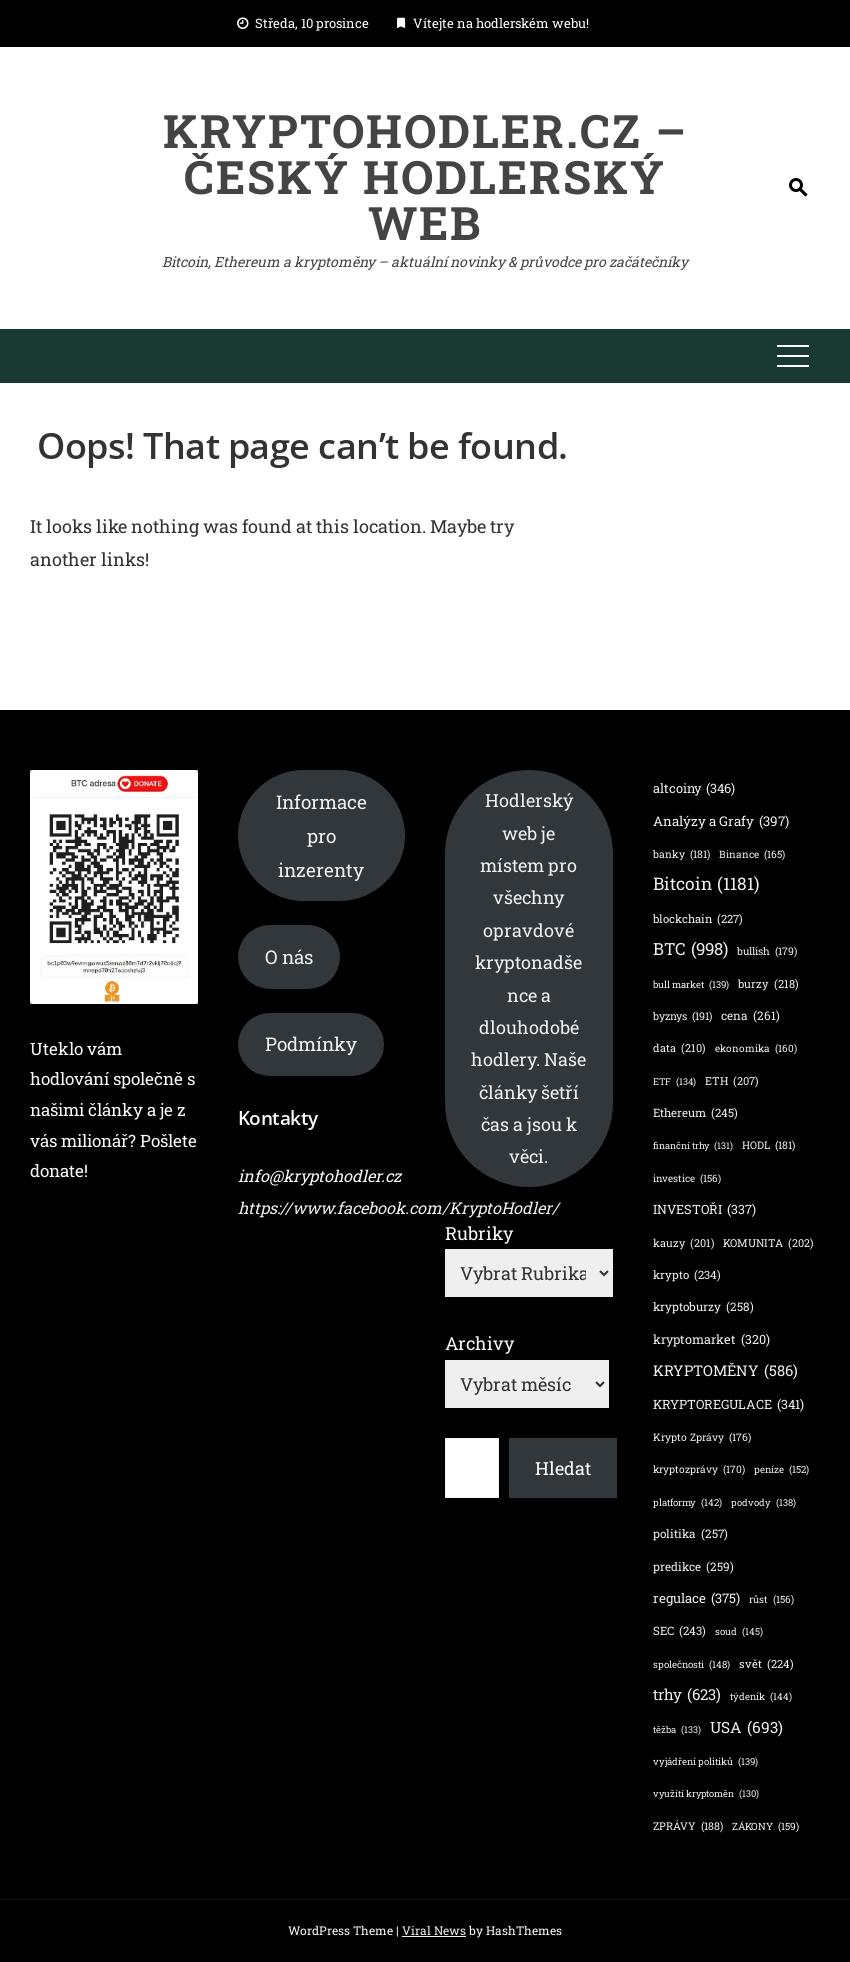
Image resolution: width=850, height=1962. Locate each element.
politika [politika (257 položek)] (690, 1533)
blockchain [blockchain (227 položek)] (698, 919)
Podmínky (311, 1043)
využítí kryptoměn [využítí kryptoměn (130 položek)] (706, 1794)
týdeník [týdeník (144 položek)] (761, 1696)
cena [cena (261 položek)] (750, 1015)
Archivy (479, 1343)
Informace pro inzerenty (321, 835)
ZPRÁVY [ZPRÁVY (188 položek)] (688, 1826)
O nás (289, 956)
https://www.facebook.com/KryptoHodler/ (398, 1207)
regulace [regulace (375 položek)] (696, 1599)
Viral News (434, 1930)
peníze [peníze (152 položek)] (781, 1470)
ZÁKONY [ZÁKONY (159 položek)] (765, 1827)
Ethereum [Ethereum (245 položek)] (695, 1113)
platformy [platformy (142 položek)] (687, 1502)
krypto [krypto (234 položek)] (687, 1275)
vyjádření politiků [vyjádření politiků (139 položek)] (705, 1761)
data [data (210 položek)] (679, 1048)
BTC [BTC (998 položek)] (690, 949)
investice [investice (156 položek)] (687, 1179)
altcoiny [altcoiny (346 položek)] (694, 788)
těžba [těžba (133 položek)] (677, 1730)
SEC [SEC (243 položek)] (679, 1631)
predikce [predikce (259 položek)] (693, 1566)
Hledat (563, 1468)
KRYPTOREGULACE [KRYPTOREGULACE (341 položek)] (728, 1404)
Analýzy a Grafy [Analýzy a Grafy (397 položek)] (721, 821)
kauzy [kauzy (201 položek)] (683, 1244)
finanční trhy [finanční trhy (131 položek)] (693, 1146)
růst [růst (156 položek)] (771, 1600)
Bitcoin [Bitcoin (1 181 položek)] (706, 883)
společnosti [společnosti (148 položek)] (691, 1665)
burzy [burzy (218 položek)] (768, 984)
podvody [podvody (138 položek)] (763, 1502)
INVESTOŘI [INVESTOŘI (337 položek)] (704, 1209)
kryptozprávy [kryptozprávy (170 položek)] (699, 1469)
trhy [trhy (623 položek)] (687, 1694)
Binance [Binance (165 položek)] (752, 854)
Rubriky (479, 1233)
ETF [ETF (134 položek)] (674, 1082)
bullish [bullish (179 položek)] (767, 951)
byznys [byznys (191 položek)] (682, 1016)
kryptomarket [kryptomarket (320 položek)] (711, 1339)
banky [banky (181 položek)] (681, 854)
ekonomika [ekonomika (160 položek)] (756, 1048)
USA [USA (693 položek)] (746, 1728)
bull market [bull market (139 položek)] (691, 984)
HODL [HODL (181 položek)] (768, 1145)
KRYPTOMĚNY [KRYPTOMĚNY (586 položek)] (725, 1370)
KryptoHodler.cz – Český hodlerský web (425, 176)
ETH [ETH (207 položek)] (732, 1081)
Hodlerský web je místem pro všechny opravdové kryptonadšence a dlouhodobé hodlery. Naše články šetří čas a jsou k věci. (528, 978)
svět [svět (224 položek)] (766, 1664)
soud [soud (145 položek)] (739, 1631)
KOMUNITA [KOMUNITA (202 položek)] (768, 1244)
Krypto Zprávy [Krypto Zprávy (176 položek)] (702, 1437)
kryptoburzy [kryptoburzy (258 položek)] (703, 1306)
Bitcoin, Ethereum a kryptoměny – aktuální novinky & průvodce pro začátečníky (425, 261)
